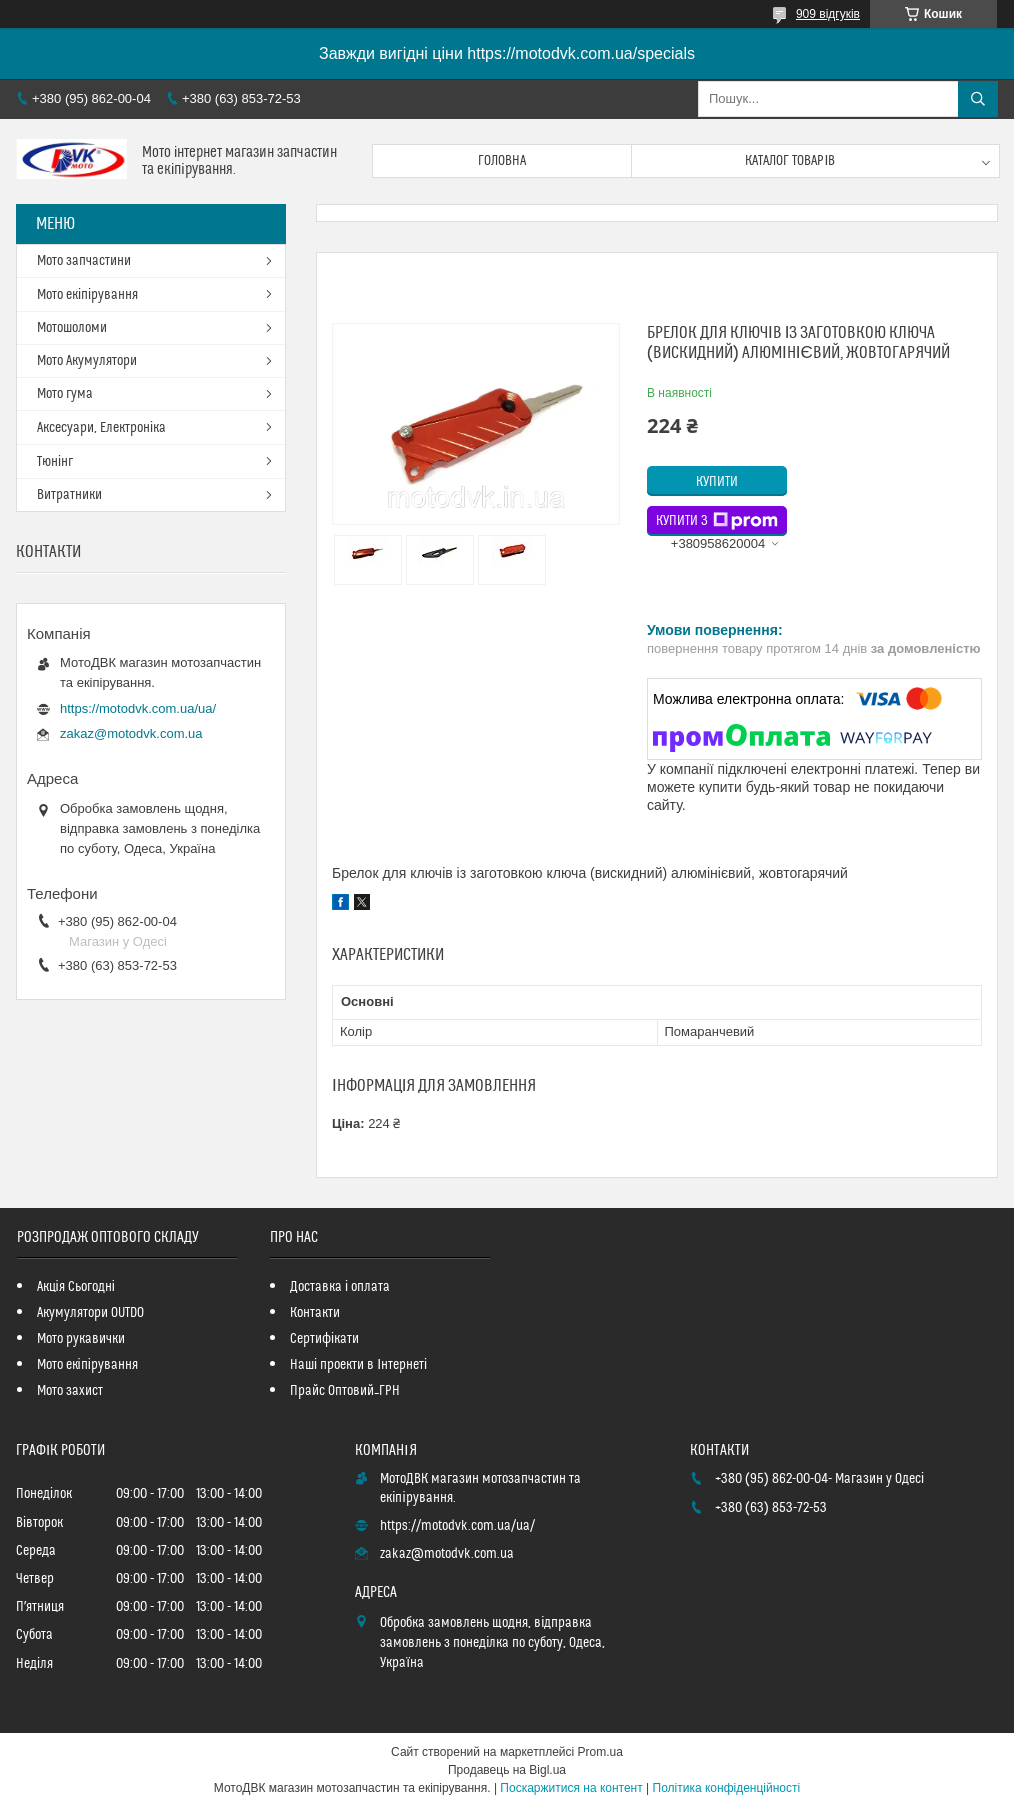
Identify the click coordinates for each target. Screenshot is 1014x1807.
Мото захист (70, 1391)
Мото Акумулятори (87, 361)
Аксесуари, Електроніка (101, 428)
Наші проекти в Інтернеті (358, 1365)
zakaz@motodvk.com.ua (131, 733)
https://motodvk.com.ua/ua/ (138, 708)
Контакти (315, 1313)
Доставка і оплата (340, 1287)
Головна (502, 161)
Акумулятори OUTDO (90, 1313)
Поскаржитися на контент (571, 1788)
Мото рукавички (81, 1339)
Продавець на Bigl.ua (507, 1770)
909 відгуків (828, 14)
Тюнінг (55, 462)
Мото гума (65, 394)
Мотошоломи (72, 328)
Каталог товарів (790, 161)
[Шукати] (978, 99)
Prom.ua (600, 1752)
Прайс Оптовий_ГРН (345, 1391)
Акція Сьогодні (76, 1287)
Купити (717, 482)
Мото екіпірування (87, 295)
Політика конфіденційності (727, 1788)
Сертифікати (324, 1339)
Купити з (717, 521)
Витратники (69, 495)
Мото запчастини (84, 261)
